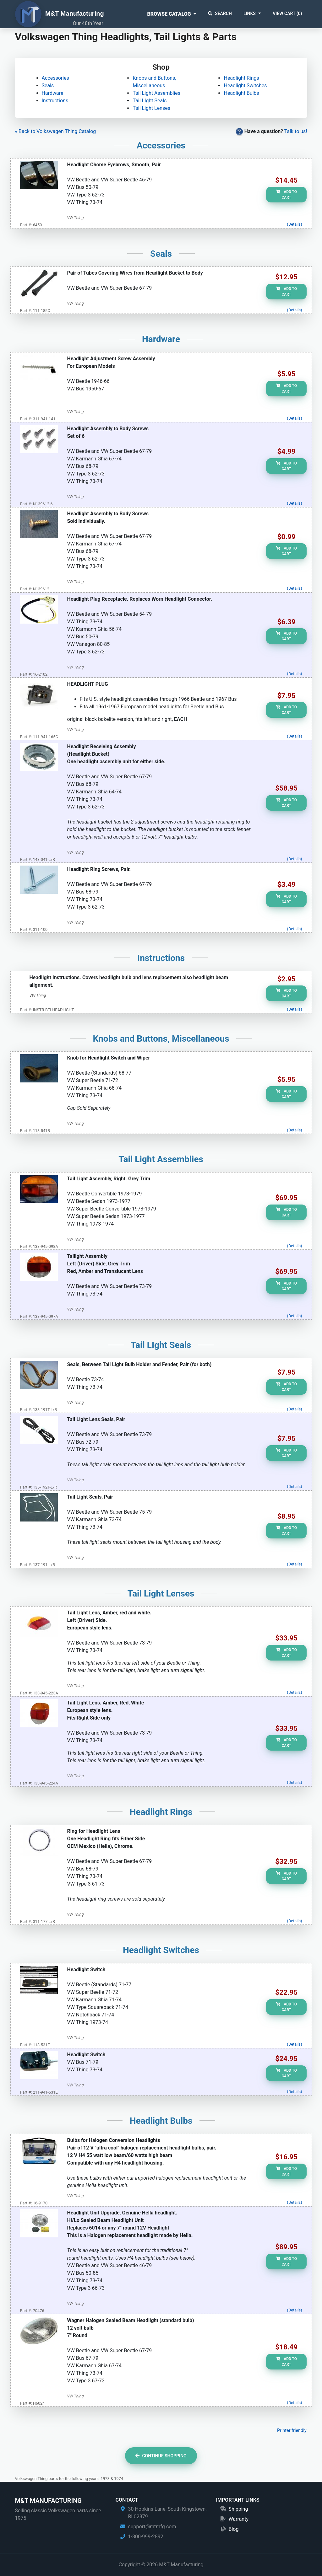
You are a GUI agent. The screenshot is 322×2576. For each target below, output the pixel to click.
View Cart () (287, 13)
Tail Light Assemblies (156, 93)
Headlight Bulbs (241, 93)
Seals (48, 86)
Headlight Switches (245, 86)
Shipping (238, 2509)
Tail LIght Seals (149, 101)
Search (220, 13)
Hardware (52, 93)
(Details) (294, 224)
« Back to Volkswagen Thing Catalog (55, 131)
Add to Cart (286, 195)
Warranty (238, 2519)
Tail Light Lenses (151, 108)
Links (249, 13)
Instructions (55, 101)
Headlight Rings (241, 78)
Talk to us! (295, 131)
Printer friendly (292, 2430)
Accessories (55, 78)
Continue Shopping (160, 2455)
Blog (233, 2529)
